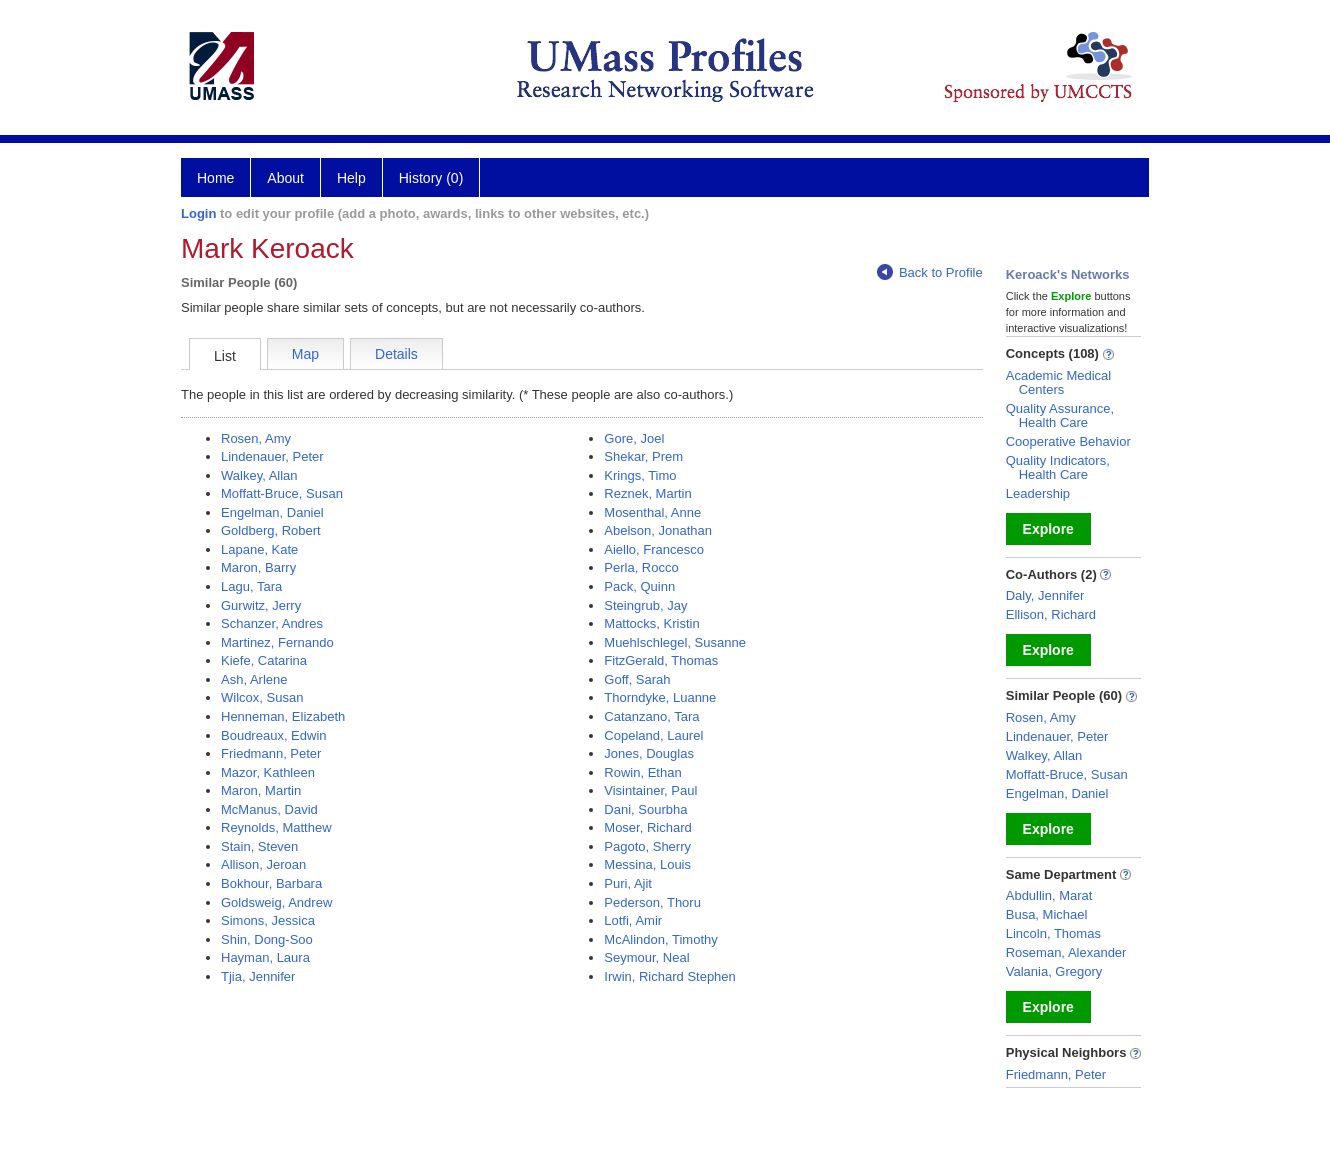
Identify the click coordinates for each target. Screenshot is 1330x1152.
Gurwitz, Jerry (261, 605)
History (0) (431, 178)
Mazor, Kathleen (268, 772)
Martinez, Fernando (277, 642)
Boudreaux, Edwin (274, 735)
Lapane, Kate (259, 549)
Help (351, 178)
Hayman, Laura (265, 957)
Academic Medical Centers (1059, 382)
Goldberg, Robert (271, 530)
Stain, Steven (259, 846)
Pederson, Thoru (652, 902)
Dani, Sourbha (645, 809)
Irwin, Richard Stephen (670, 976)
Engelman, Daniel (272, 512)
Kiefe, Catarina (264, 660)
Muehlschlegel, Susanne (675, 642)
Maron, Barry (258, 567)
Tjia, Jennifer (258, 976)
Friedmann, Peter (271, 753)
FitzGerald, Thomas (661, 660)
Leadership (1038, 493)
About (285, 178)
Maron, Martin (261, 790)
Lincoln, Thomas (1053, 933)
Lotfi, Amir (633, 920)
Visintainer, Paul (650, 790)
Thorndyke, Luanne (660, 697)
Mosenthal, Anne (652, 512)
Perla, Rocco (641, 567)
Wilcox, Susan (262, 697)
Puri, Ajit (628, 883)
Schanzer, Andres (272, 623)
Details (396, 354)
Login (198, 213)
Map (305, 354)
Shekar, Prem (643, 456)
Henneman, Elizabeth (283, 716)
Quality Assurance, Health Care (1060, 415)
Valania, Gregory (1054, 971)
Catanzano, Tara (651, 716)
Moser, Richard (647, 827)
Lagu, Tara (251, 586)
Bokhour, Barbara (271, 883)
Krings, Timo (640, 475)
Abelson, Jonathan (658, 530)
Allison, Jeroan (263, 864)
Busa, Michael (1047, 914)
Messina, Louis (647, 864)
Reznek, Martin (647, 493)
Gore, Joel (634, 438)
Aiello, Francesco (654, 549)
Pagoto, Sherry (647, 846)
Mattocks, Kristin (651, 623)
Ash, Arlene (254, 679)
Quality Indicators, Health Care (1058, 467)
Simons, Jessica (268, 920)
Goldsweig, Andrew (276, 902)
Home (215, 178)
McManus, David (269, 809)
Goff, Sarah (637, 679)
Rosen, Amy (256, 438)
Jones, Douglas (649, 753)
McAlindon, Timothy (660, 939)
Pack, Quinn (639, 586)
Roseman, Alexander (1066, 952)
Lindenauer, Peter (272, 456)
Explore (1048, 529)
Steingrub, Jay (645, 605)
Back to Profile (930, 272)
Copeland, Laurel (653, 735)
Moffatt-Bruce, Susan (282, 493)
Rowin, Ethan (642, 772)
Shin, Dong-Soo (267, 939)
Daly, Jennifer (1045, 595)
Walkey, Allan (259, 475)
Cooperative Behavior (1068, 441)
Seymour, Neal (646, 957)
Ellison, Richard (1051, 614)
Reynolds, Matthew (276, 827)
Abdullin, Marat (1049, 895)
